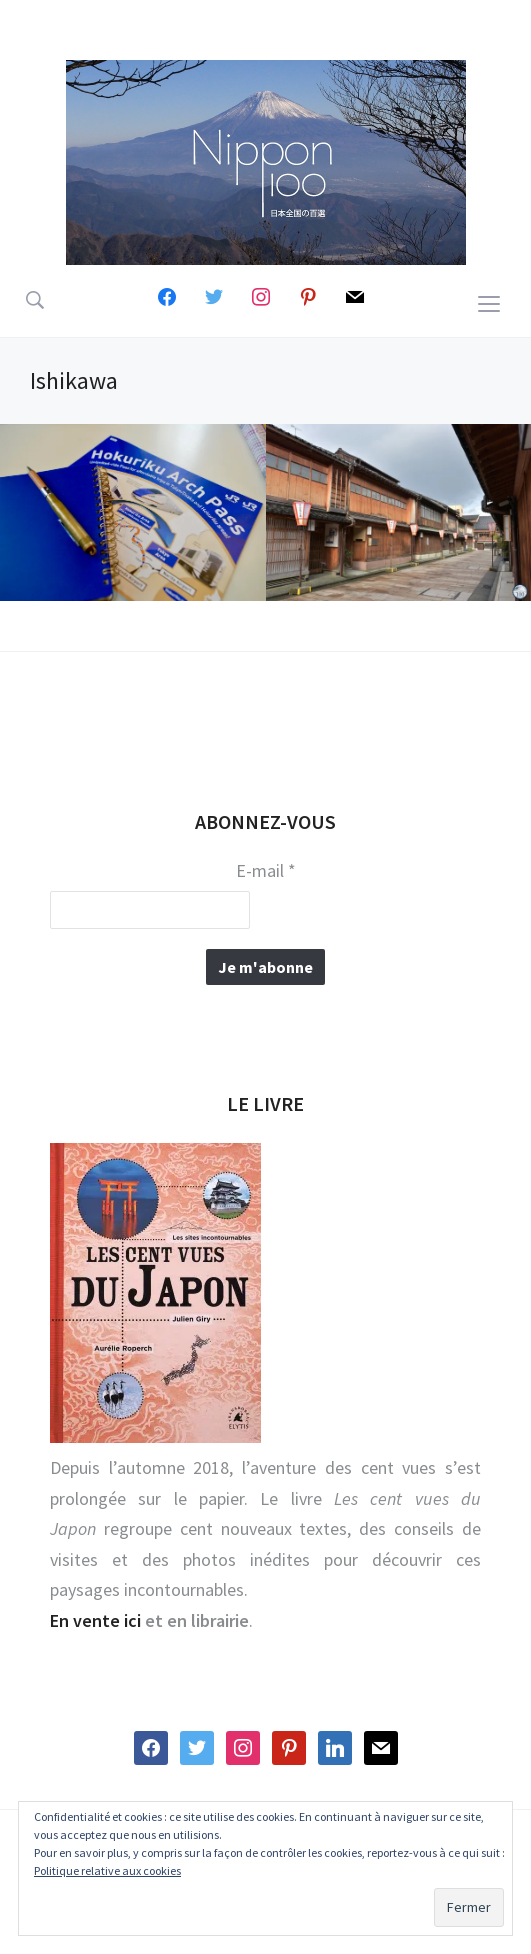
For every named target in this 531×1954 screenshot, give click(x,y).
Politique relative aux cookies (107, 1870)
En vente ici (95, 1620)
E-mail (266, 871)
